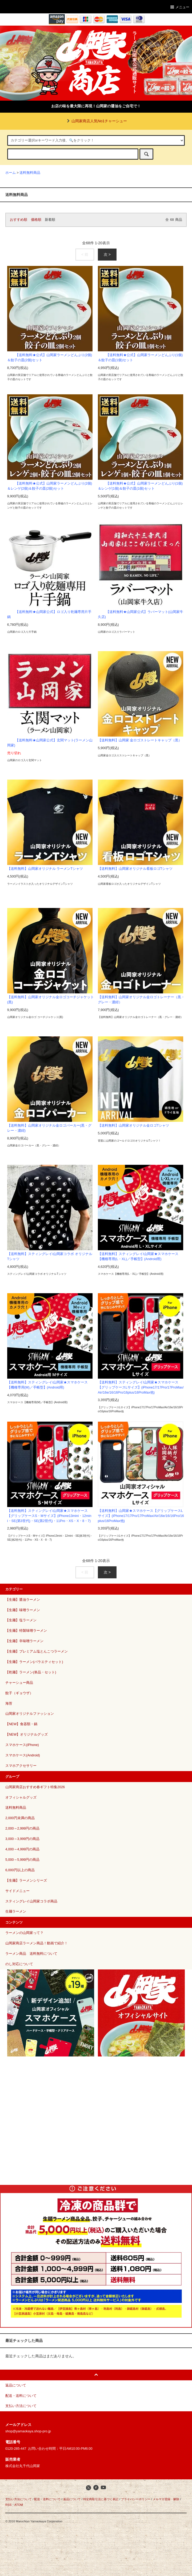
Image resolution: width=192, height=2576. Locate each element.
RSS (8, 2504)
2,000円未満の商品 (20, 1818)
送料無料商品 (29, 173)
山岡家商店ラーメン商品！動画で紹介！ (36, 1943)
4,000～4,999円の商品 (22, 1849)
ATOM (18, 2504)
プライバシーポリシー (135, 2499)
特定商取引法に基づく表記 (100, 2499)
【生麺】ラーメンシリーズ (26, 1880)
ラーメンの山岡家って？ (24, 1933)
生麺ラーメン (15, 1911)
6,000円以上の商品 (20, 1870)
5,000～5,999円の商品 (22, 1860)
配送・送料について (47, 2499)
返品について (72, 2499)
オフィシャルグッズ (21, 1797)
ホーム (10, 173)
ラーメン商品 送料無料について (31, 1954)
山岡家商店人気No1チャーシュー (96, 121)
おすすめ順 (18, 220)
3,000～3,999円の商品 (22, 1839)
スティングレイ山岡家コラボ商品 (31, 1901)
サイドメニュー (17, 1891)
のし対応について (19, 1964)
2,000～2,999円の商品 (22, 1828)
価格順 (36, 220)
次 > (107, 254)
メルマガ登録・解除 (166, 2499)
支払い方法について (18, 2499)
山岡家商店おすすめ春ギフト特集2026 (35, 1787)
